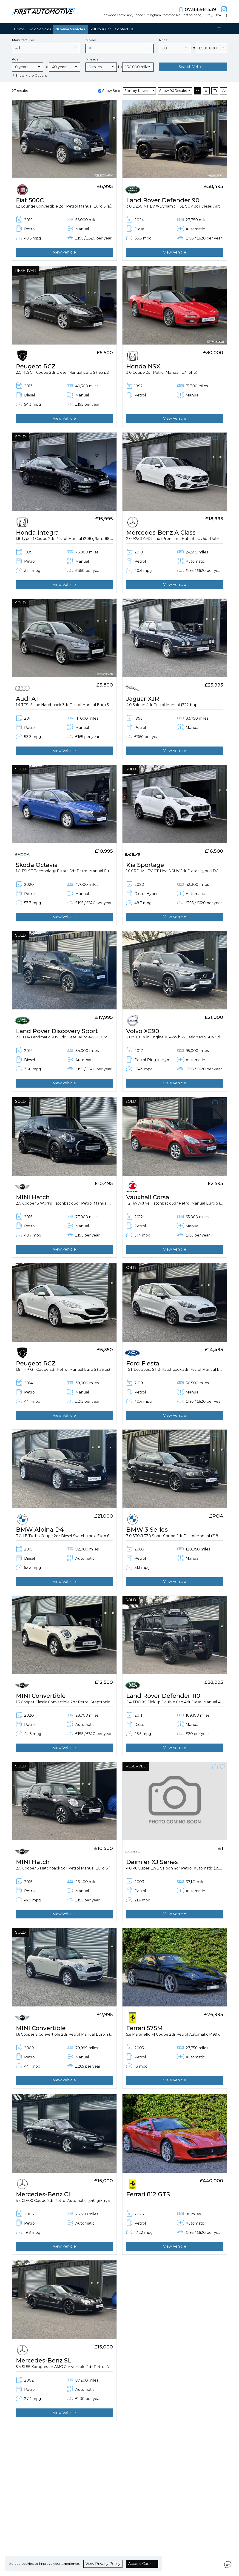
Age (15, 59)
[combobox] (46, 48)
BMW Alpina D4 (40, 1529)
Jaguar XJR (142, 698)
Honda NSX (143, 366)
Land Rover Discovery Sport (57, 1030)
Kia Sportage (145, 864)
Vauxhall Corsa (147, 1197)
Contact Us (124, 29)
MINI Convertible (41, 1695)
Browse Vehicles (70, 29)
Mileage (92, 59)
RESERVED (25, 270)
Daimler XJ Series (152, 1861)
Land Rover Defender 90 (162, 200)
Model (90, 40)
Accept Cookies (142, 2564)
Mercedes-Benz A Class (161, 532)
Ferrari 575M (144, 2028)
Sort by (138, 91)
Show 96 (173, 91)
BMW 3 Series (147, 1529)
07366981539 (200, 9)
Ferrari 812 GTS (148, 2194)
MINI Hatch (33, 1197)
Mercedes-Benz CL (44, 2194)
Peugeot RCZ (36, 366)
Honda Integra (37, 532)
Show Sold (110, 91)
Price (163, 40)
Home (19, 29)
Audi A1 (27, 698)
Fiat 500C (30, 200)
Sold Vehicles (40, 29)
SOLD (20, 437)
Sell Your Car (100, 29)
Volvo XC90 (142, 1030)
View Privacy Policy (102, 2564)
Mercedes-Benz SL (43, 2360)
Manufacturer (23, 40)
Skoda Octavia (37, 864)
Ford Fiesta (142, 1363)
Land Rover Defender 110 (163, 1695)
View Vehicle (64, 252)
